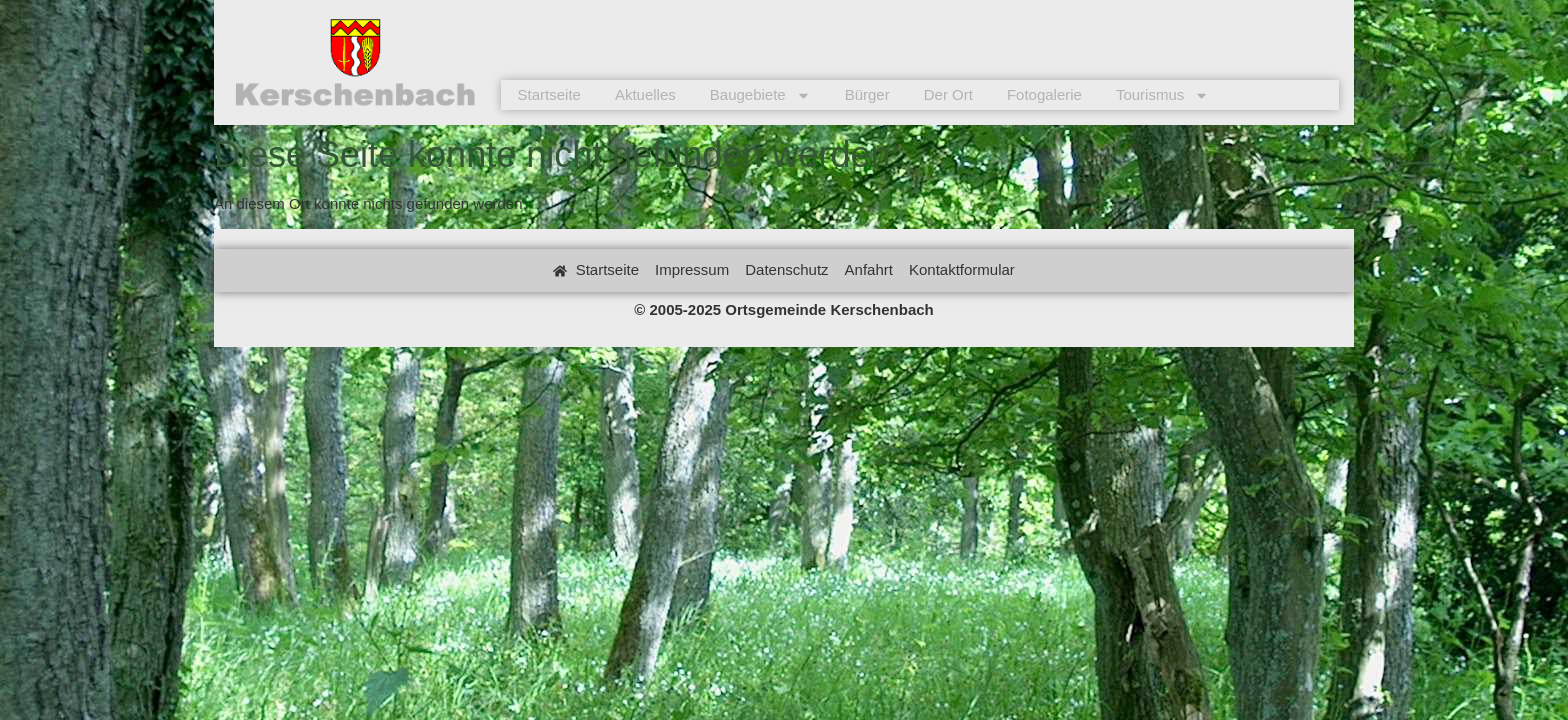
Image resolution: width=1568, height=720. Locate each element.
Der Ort (948, 94)
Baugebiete (760, 95)
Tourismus (1162, 95)
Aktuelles (645, 94)
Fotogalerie (1044, 94)
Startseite (549, 94)
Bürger (867, 94)
